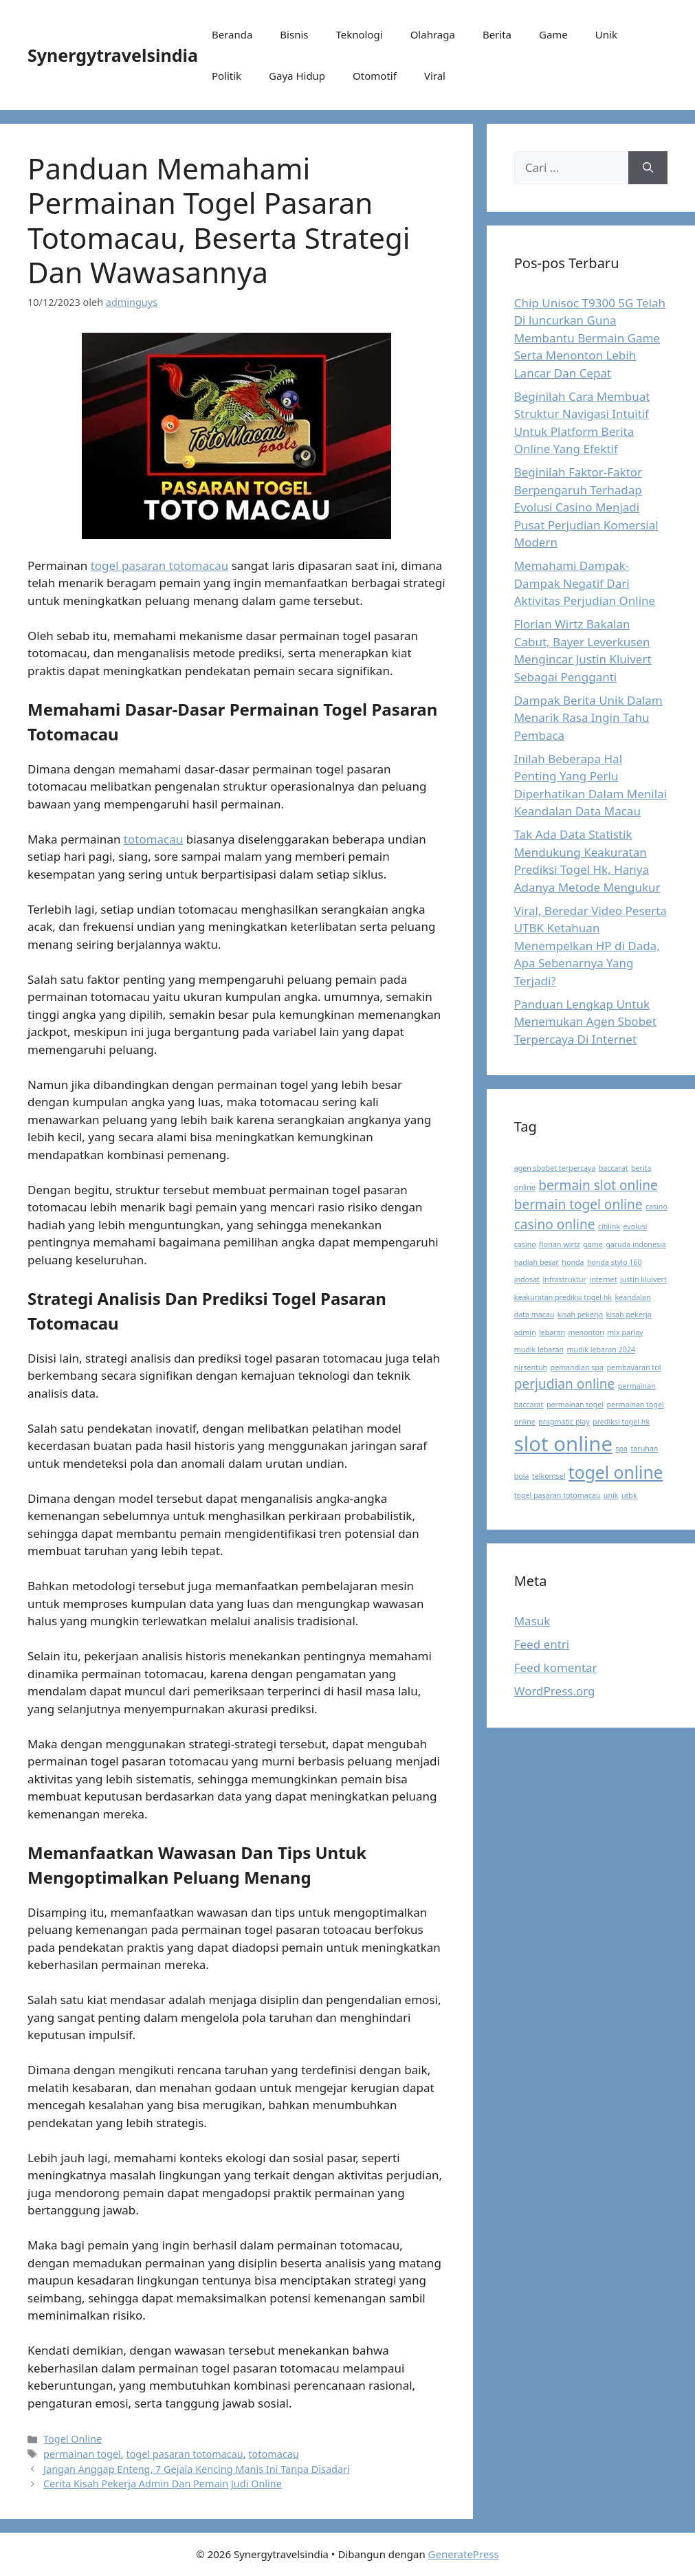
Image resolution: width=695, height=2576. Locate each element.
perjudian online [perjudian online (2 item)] (564, 1384)
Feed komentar (555, 1667)
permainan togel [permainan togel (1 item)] (575, 1404)
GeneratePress (463, 2554)
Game (553, 34)
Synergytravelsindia (112, 55)
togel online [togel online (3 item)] (616, 1472)
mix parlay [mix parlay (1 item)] (625, 1332)
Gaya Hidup (297, 75)
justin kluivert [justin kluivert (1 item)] (643, 1279)
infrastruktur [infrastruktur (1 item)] (564, 1279)
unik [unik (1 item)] (611, 1495)
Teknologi (358, 34)
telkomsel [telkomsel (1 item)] (549, 1476)
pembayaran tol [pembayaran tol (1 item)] (633, 1367)
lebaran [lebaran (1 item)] (552, 1332)
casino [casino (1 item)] (657, 1206)
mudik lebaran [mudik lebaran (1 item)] (539, 1349)
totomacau (153, 839)
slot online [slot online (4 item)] (563, 1443)
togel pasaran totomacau (160, 565)
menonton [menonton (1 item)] (586, 1332)
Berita (497, 34)
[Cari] (648, 167)
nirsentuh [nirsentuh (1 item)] (530, 1367)
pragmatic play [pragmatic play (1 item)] (563, 1422)
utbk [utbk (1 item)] (629, 1495)
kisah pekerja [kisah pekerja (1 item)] (580, 1314)
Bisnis (294, 34)
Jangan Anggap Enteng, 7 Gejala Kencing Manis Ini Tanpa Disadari (196, 2469)
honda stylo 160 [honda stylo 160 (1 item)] (614, 1262)
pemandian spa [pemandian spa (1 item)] (577, 1367)
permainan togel (82, 2454)
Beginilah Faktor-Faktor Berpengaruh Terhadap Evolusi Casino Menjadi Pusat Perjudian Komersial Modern (586, 507)
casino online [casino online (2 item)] (554, 1224)
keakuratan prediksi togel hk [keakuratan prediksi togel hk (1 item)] (563, 1297)
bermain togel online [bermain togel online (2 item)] (578, 1204)
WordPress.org (554, 1691)
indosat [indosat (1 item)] (527, 1279)
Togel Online (72, 2438)
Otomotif (375, 75)
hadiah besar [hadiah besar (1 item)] (536, 1262)
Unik (606, 34)
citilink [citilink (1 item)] (609, 1226)
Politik (226, 75)
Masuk (532, 1621)
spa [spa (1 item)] (621, 1448)
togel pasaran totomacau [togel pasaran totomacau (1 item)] (557, 1495)
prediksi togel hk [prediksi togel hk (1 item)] (621, 1422)
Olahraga (432, 34)
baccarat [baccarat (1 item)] (613, 1168)
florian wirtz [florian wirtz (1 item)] (559, 1244)
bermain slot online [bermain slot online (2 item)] (597, 1185)
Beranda (232, 34)
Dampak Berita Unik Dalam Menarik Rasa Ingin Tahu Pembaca (588, 717)
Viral (434, 75)
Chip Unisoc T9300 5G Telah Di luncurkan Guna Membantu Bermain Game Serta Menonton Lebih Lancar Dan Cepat (589, 338)
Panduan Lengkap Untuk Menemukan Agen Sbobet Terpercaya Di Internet (585, 1021)
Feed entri (542, 1644)
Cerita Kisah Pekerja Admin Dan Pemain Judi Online (162, 2483)
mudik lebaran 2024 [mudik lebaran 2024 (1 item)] (600, 1349)
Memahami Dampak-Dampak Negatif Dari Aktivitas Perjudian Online (584, 583)
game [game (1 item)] (593, 1244)
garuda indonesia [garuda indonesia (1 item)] (636, 1244)
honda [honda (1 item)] (573, 1262)
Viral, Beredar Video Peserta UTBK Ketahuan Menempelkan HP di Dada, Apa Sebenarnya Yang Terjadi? (590, 946)
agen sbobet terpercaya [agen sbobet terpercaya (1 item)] (555, 1168)
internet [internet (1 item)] (603, 1279)
